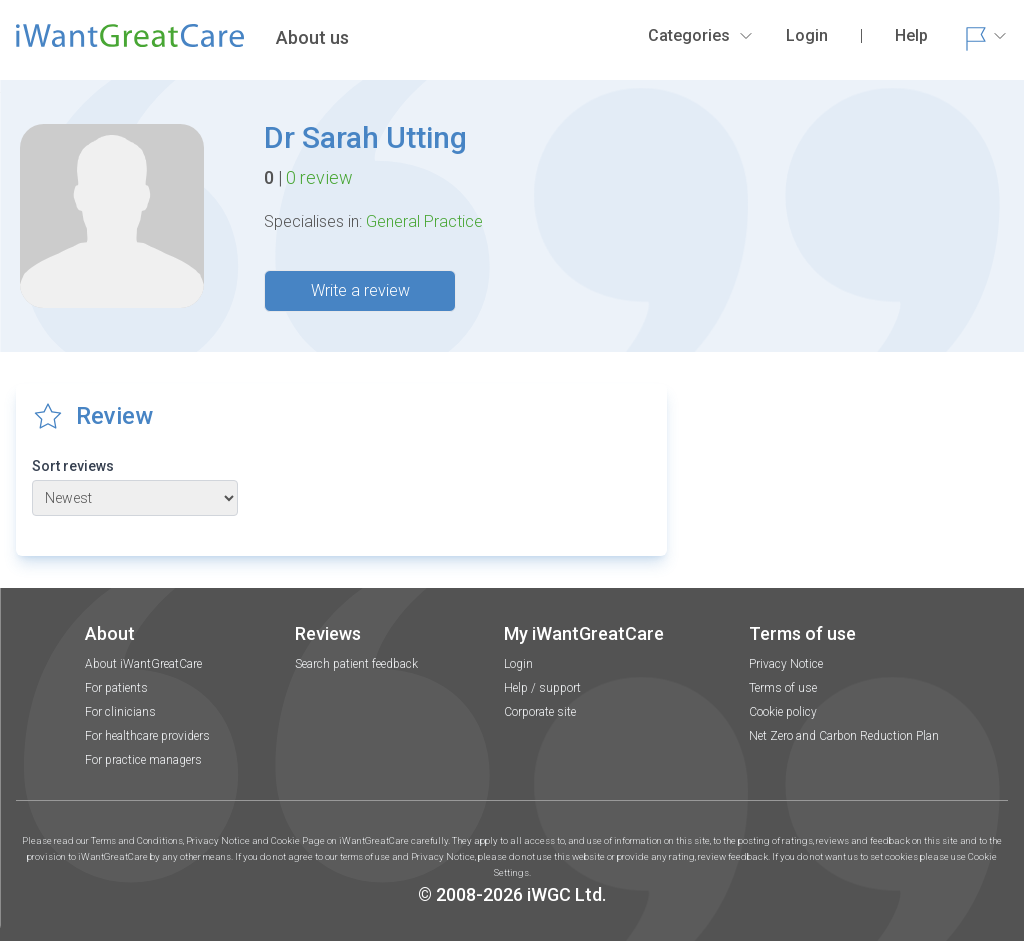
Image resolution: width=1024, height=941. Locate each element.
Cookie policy (783, 712)
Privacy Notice (786, 664)
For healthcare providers (147, 736)
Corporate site (540, 712)
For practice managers (143, 760)
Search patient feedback (356, 664)
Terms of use (783, 688)
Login (518, 664)
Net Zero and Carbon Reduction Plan (844, 736)
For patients (116, 688)
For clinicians (120, 712)
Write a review (360, 290)
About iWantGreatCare (143, 664)
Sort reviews (73, 466)
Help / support (542, 688)
